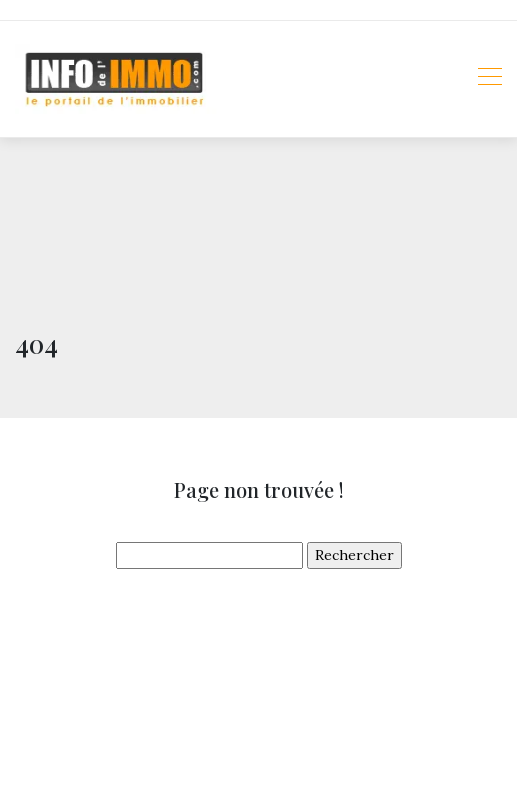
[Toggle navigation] (489, 79)
